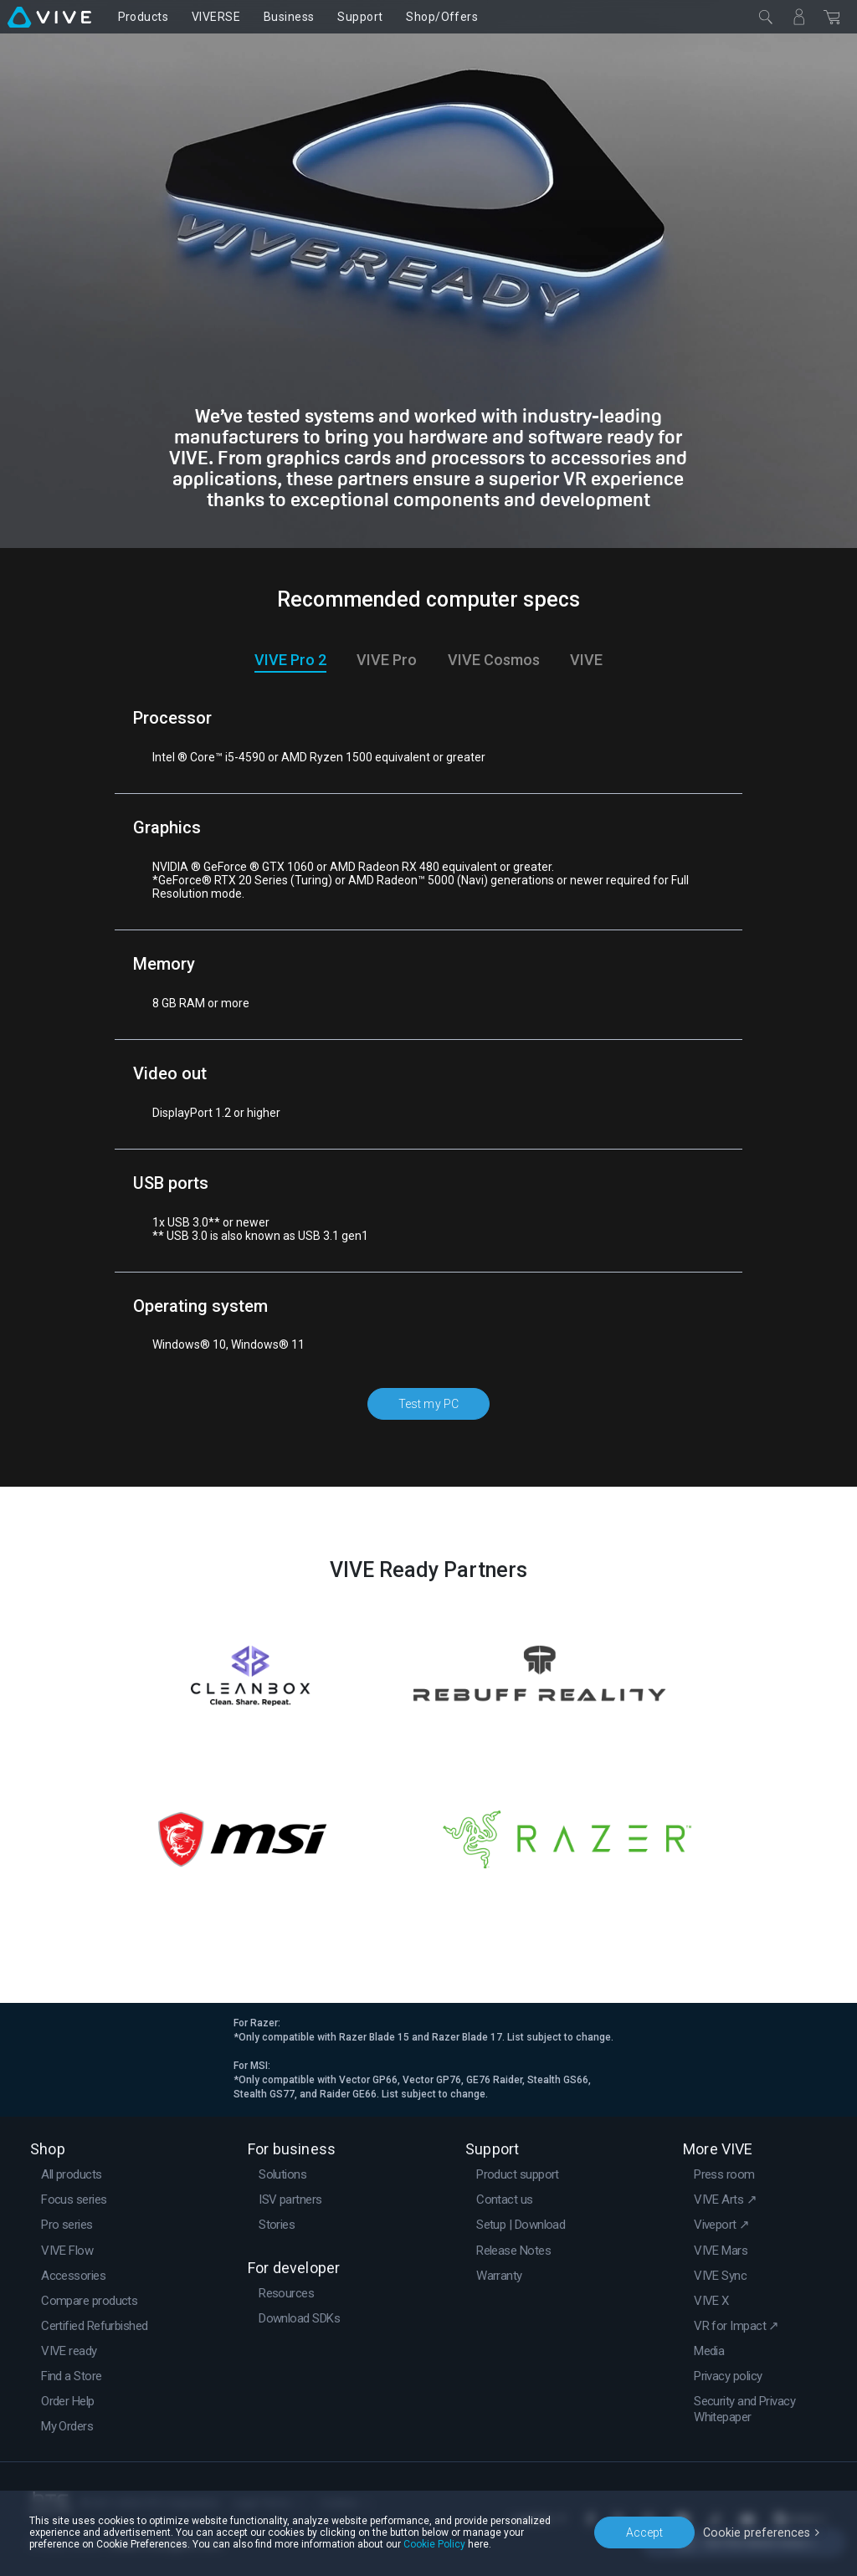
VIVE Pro (387, 660)
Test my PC (429, 1403)
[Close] (766, 16)
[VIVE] (49, 16)
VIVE (586, 660)
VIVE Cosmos (494, 660)
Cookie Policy (434, 2544)
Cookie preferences (758, 2531)
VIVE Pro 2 (290, 660)
